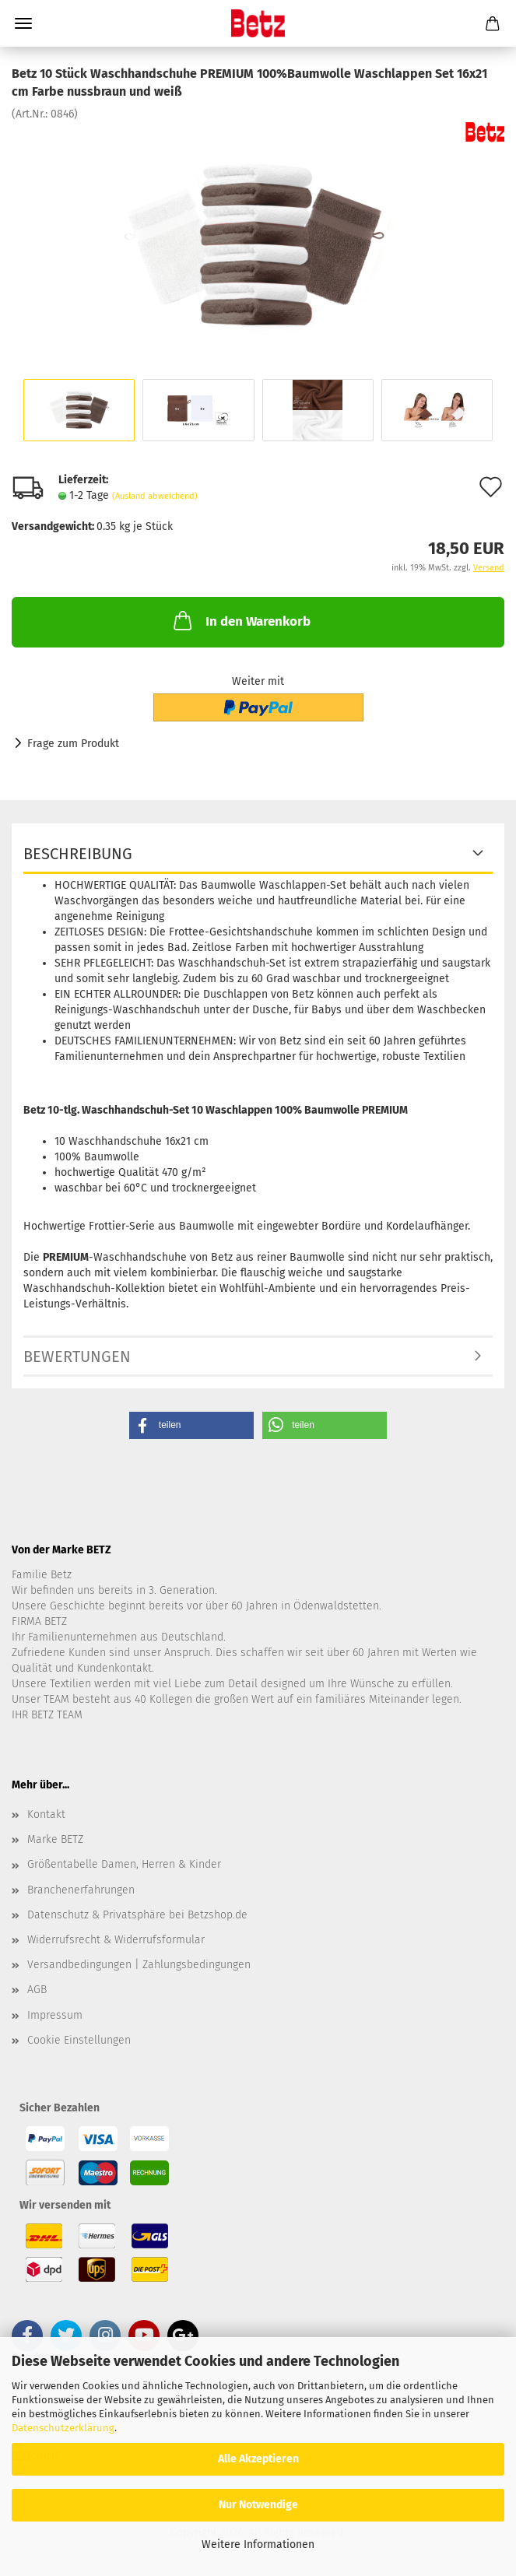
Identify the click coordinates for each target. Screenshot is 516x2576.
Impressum (54, 2015)
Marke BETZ (55, 1839)
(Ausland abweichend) (155, 496)
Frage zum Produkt (73, 743)
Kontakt (46, 1814)
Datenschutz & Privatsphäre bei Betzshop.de (137, 1914)
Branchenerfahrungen (81, 1890)
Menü (23, 23)
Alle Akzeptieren (258, 2458)
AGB (37, 1989)
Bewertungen (77, 1356)
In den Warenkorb (240, 620)
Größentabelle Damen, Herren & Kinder (124, 1864)
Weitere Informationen (258, 2544)
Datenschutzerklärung (63, 2428)
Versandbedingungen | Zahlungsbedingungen (139, 1964)
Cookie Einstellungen (79, 2040)
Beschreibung (77, 853)
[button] (191, 1425)
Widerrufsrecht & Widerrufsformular (116, 1939)
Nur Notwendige (258, 2504)
